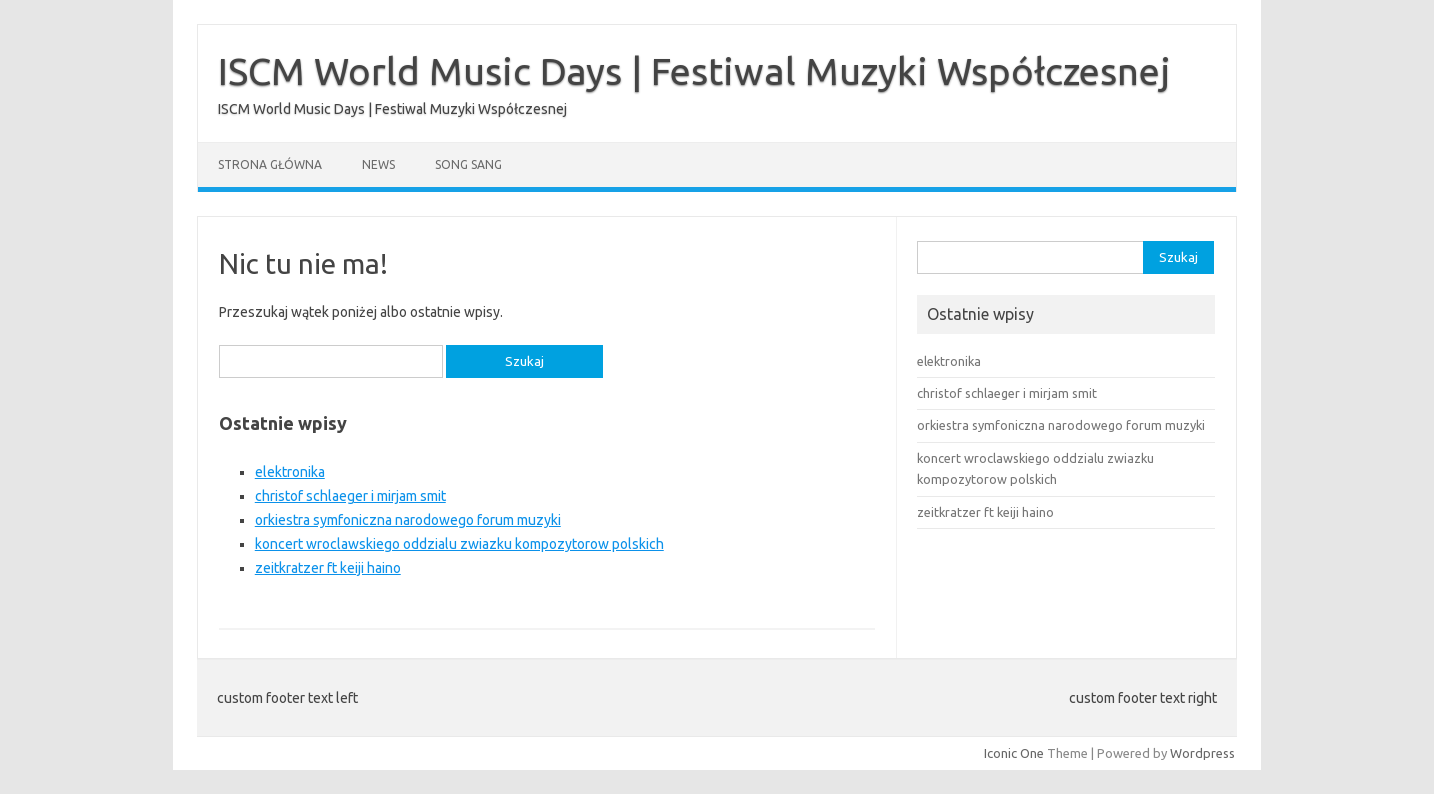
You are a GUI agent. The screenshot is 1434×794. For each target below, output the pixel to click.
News (378, 164)
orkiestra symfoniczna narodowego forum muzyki (408, 520)
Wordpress (1202, 753)
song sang (468, 164)
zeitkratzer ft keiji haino (328, 568)
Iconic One (1014, 753)
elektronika (290, 472)
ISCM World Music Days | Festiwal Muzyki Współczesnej (694, 71)
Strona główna (270, 164)
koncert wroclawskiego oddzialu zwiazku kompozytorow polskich (459, 544)
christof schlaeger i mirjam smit (350, 496)
